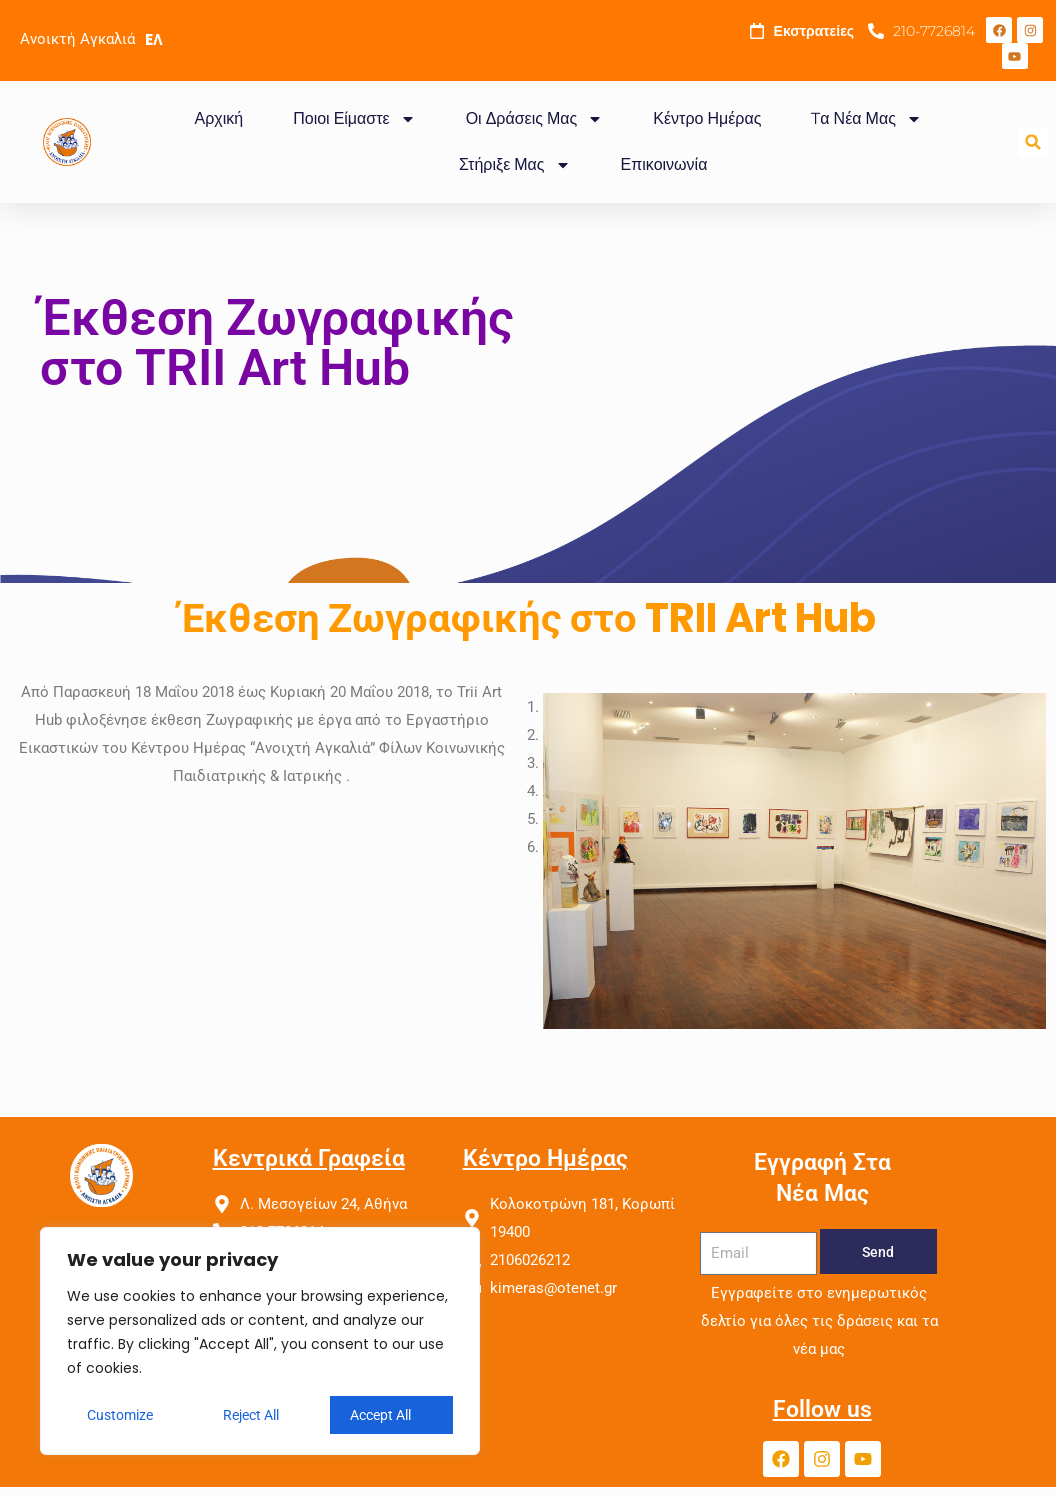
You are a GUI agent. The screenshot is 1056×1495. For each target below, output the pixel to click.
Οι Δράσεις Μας (535, 119)
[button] (1033, 142)
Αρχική (219, 118)
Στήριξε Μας (515, 165)
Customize (120, 1415)
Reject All (251, 1415)
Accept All (380, 1415)
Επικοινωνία (664, 164)
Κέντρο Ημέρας (707, 118)
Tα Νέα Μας (866, 119)
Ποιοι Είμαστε (354, 119)
